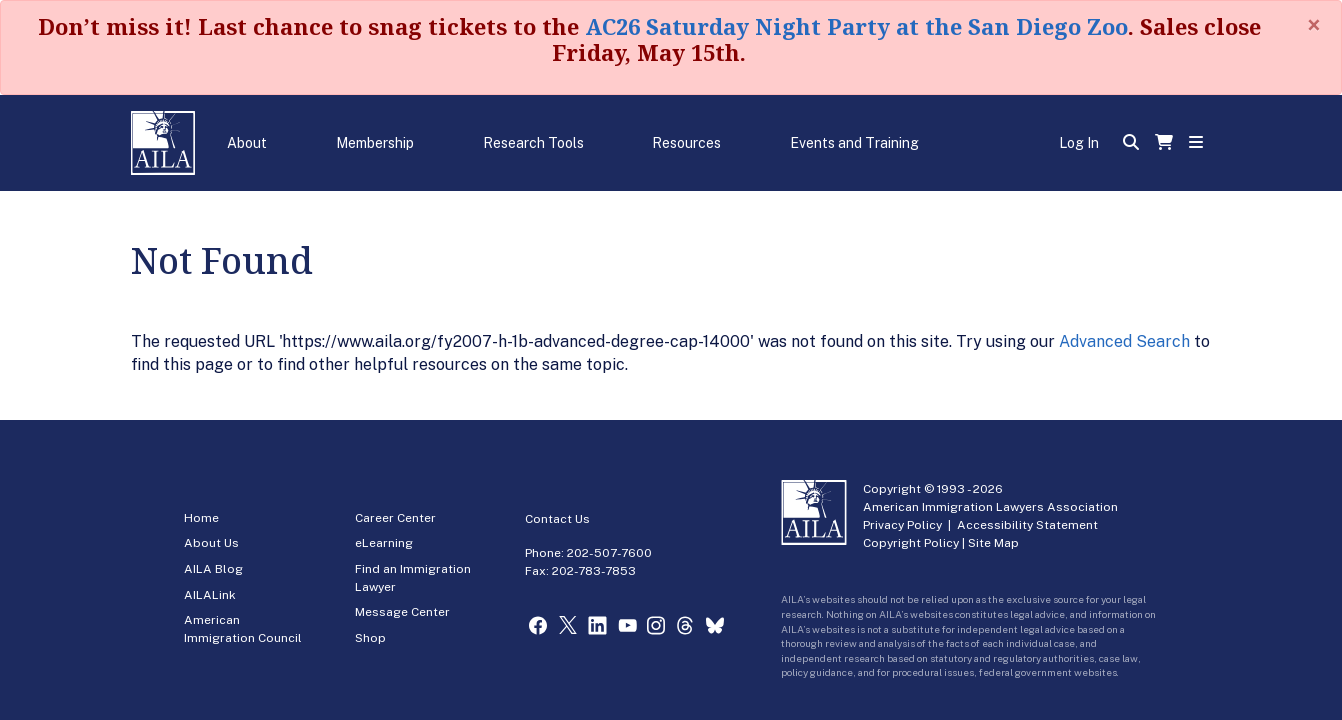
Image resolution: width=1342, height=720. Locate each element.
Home (201, 518)
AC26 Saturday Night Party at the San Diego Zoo (856, 26)
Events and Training (854, 143)
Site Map (993, 543)
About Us (211, 543)
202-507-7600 (609, 553)
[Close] (1314, 25)
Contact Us (557, 519)
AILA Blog (213, 569)
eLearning (384, 543)
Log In (1079, 143)
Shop (370, 638)
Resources (686, 143)
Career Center (395, 518)
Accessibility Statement (1027, 525)
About (247, 143)
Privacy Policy (902, 525)
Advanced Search (1124, 341)
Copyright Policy (911, 543)
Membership (375, 143)
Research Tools (533, 143)
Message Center (402, 612)
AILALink (210, 595)
